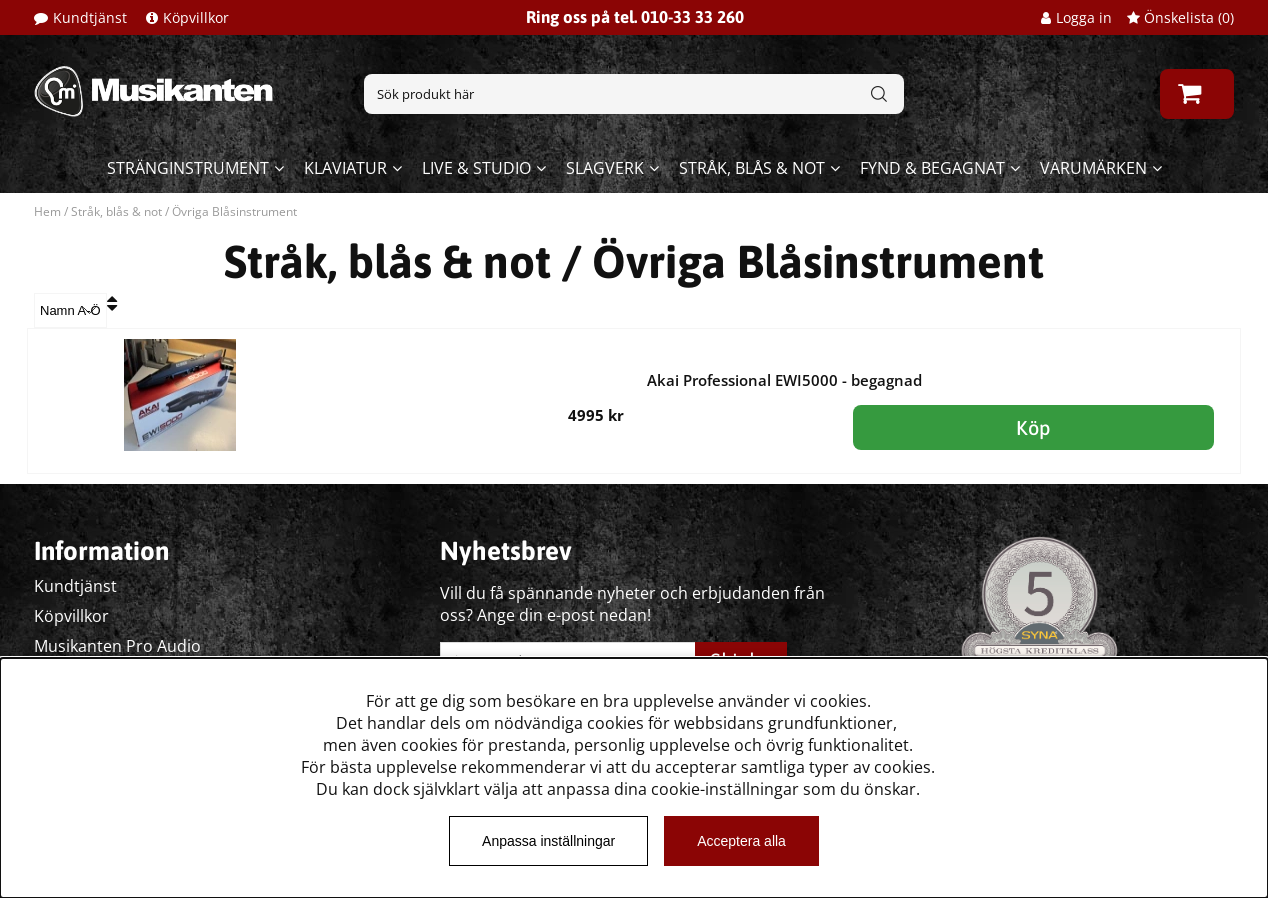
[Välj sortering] (70, 310)
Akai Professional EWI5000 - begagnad (784, 380)
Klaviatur (345, 168)
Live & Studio (476, 168)
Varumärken (1093, 168)
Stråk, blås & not (752, 168)
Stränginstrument (188, 168)
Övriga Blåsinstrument (234, 211)
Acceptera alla (741, 841)
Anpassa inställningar (548, 841)
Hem (47, 211)
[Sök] (634, 94)
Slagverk (605, 168)
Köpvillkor (196, 17)
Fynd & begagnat (932, 168)
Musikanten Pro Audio (117, 646)
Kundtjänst (90, 17)
